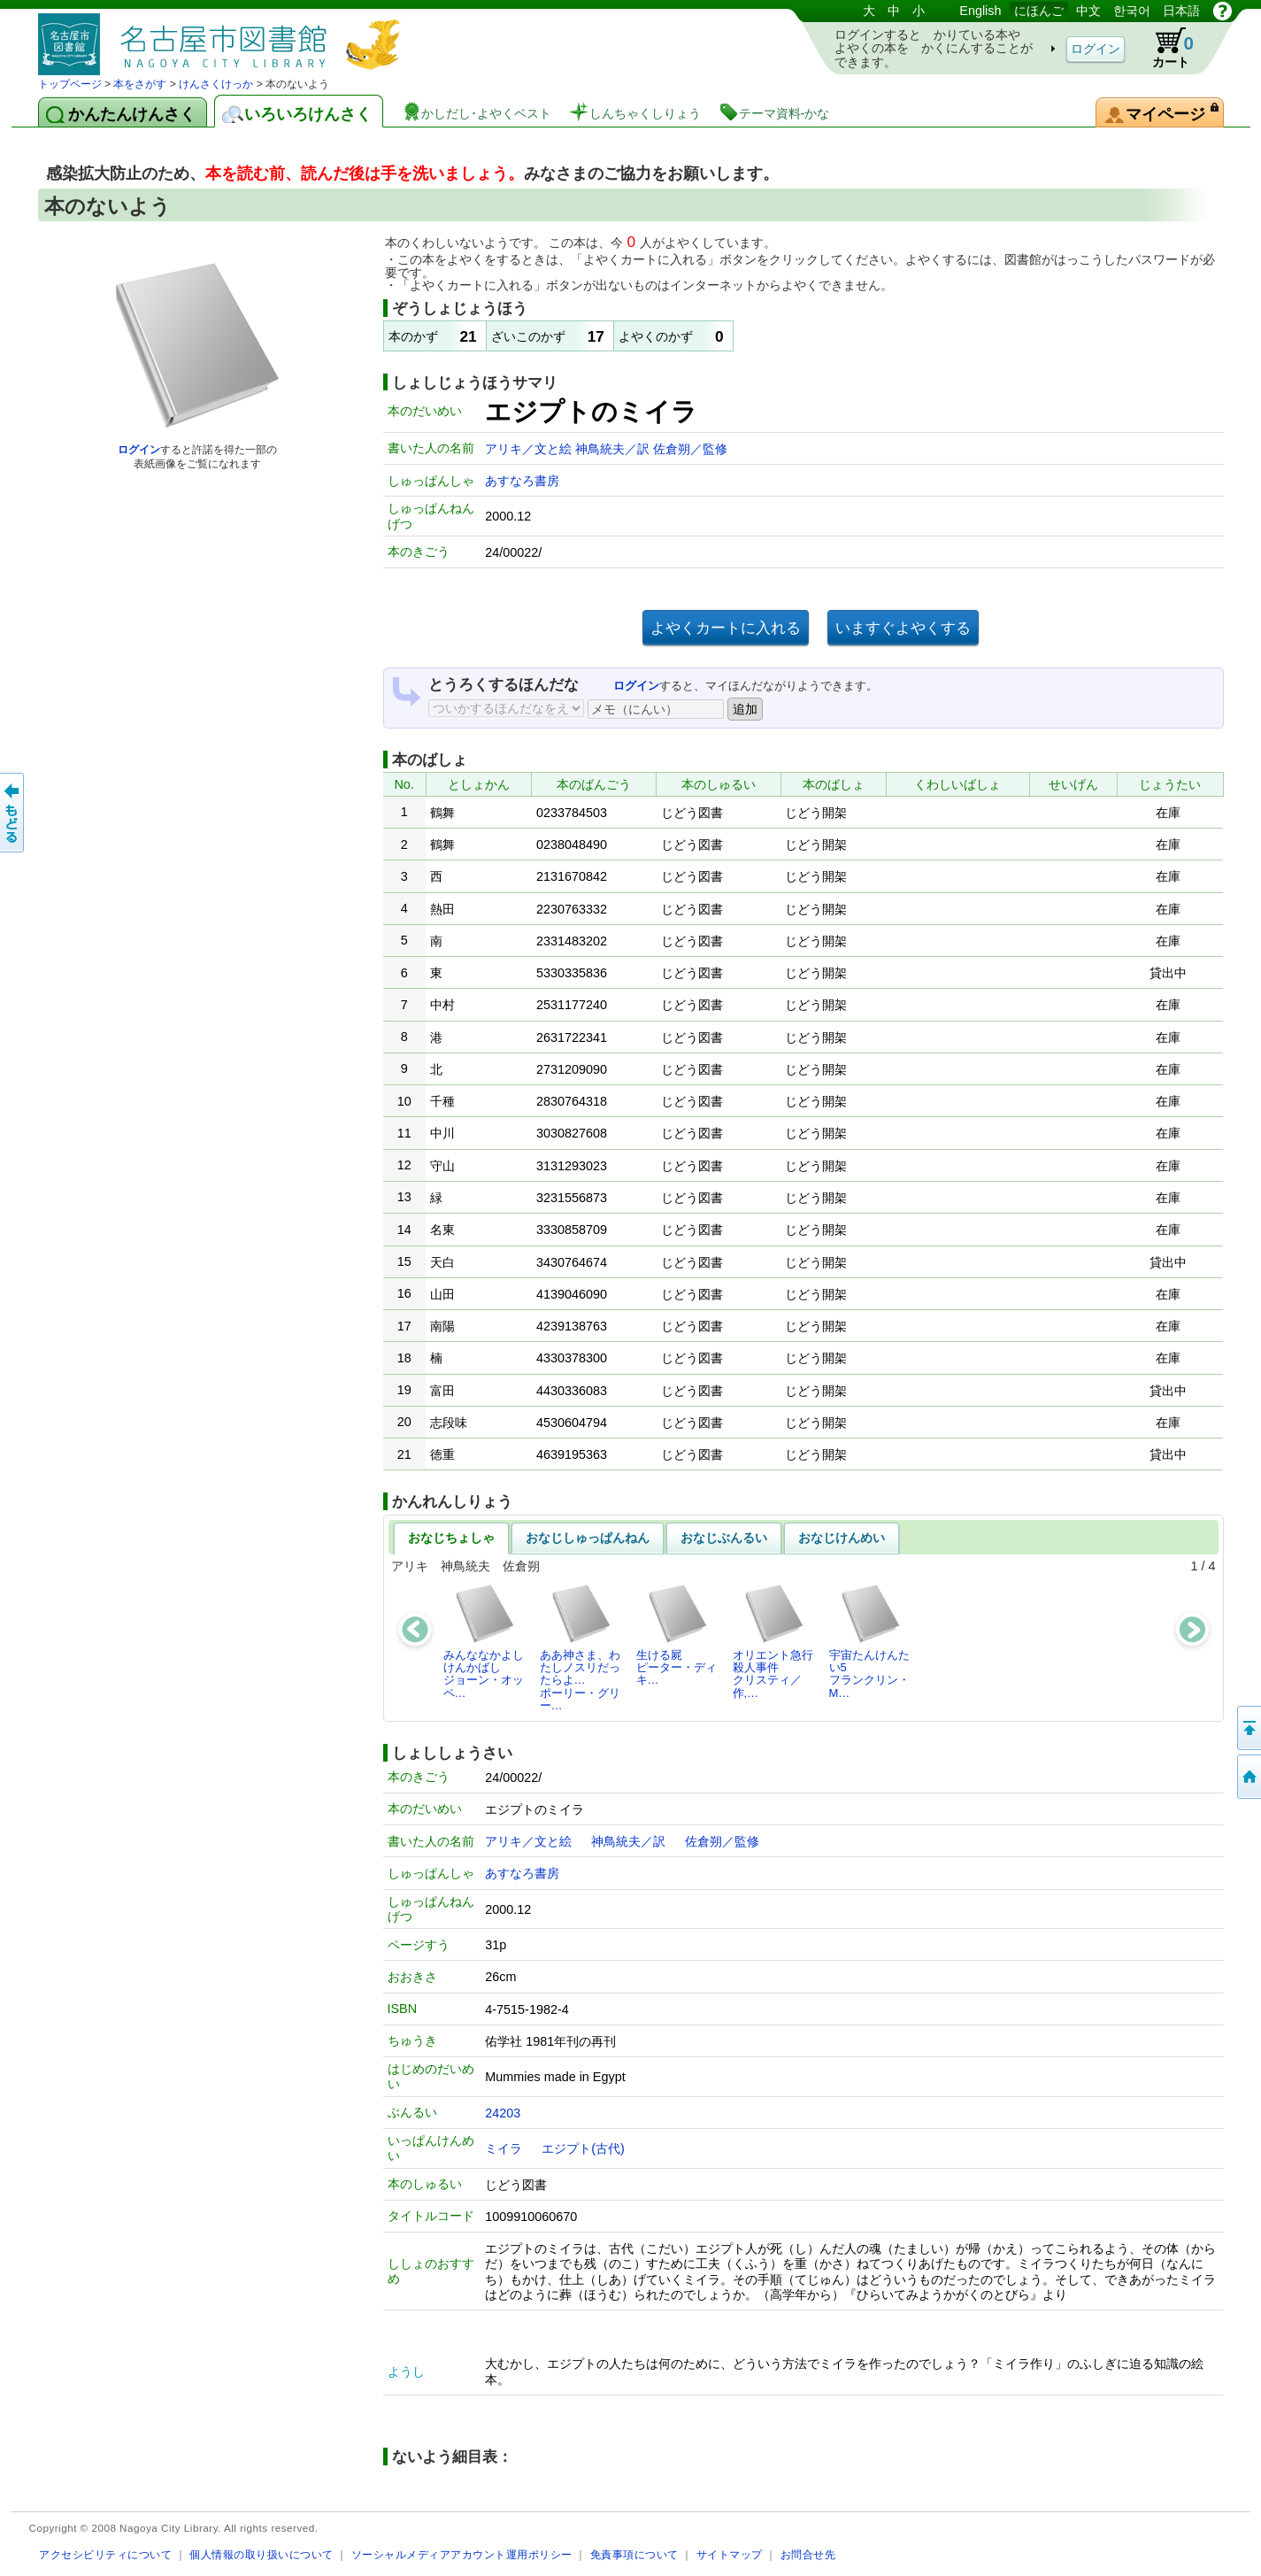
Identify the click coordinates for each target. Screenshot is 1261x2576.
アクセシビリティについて (105, 2554)
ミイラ (503, 2148)
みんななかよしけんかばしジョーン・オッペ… (483, 1641)
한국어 (1131, 11)
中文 (1088, 11)
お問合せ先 (808, 2554)
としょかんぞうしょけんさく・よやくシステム (224, 37)
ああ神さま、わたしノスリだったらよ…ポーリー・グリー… (580, 1647)
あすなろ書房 (522, 481)
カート (1164, 48)
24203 (502, 2113)
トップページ (70, 84)
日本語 (1181, 11)
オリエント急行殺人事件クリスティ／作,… (773, 1641)
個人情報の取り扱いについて (261, 2554)
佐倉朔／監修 (690, 449)
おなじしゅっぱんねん (588, 1538)
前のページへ (13, 812)
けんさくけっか (216, 84)
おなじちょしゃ (451, 1538)
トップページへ (1247, 1777)
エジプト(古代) (583, 2148)
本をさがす (139, 84)
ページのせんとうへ (1247, 1728)
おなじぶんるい (723, 1538)
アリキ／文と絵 (530, 449)
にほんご (1039, 11)
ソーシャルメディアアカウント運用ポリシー (462, 2554)
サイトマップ (729, 2554)
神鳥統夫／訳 (614, 449)
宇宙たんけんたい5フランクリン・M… (869, 1641)
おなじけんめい (841, 1538)
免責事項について (634, 2554)
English (980, 11)
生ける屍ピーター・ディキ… (676, 1635)
